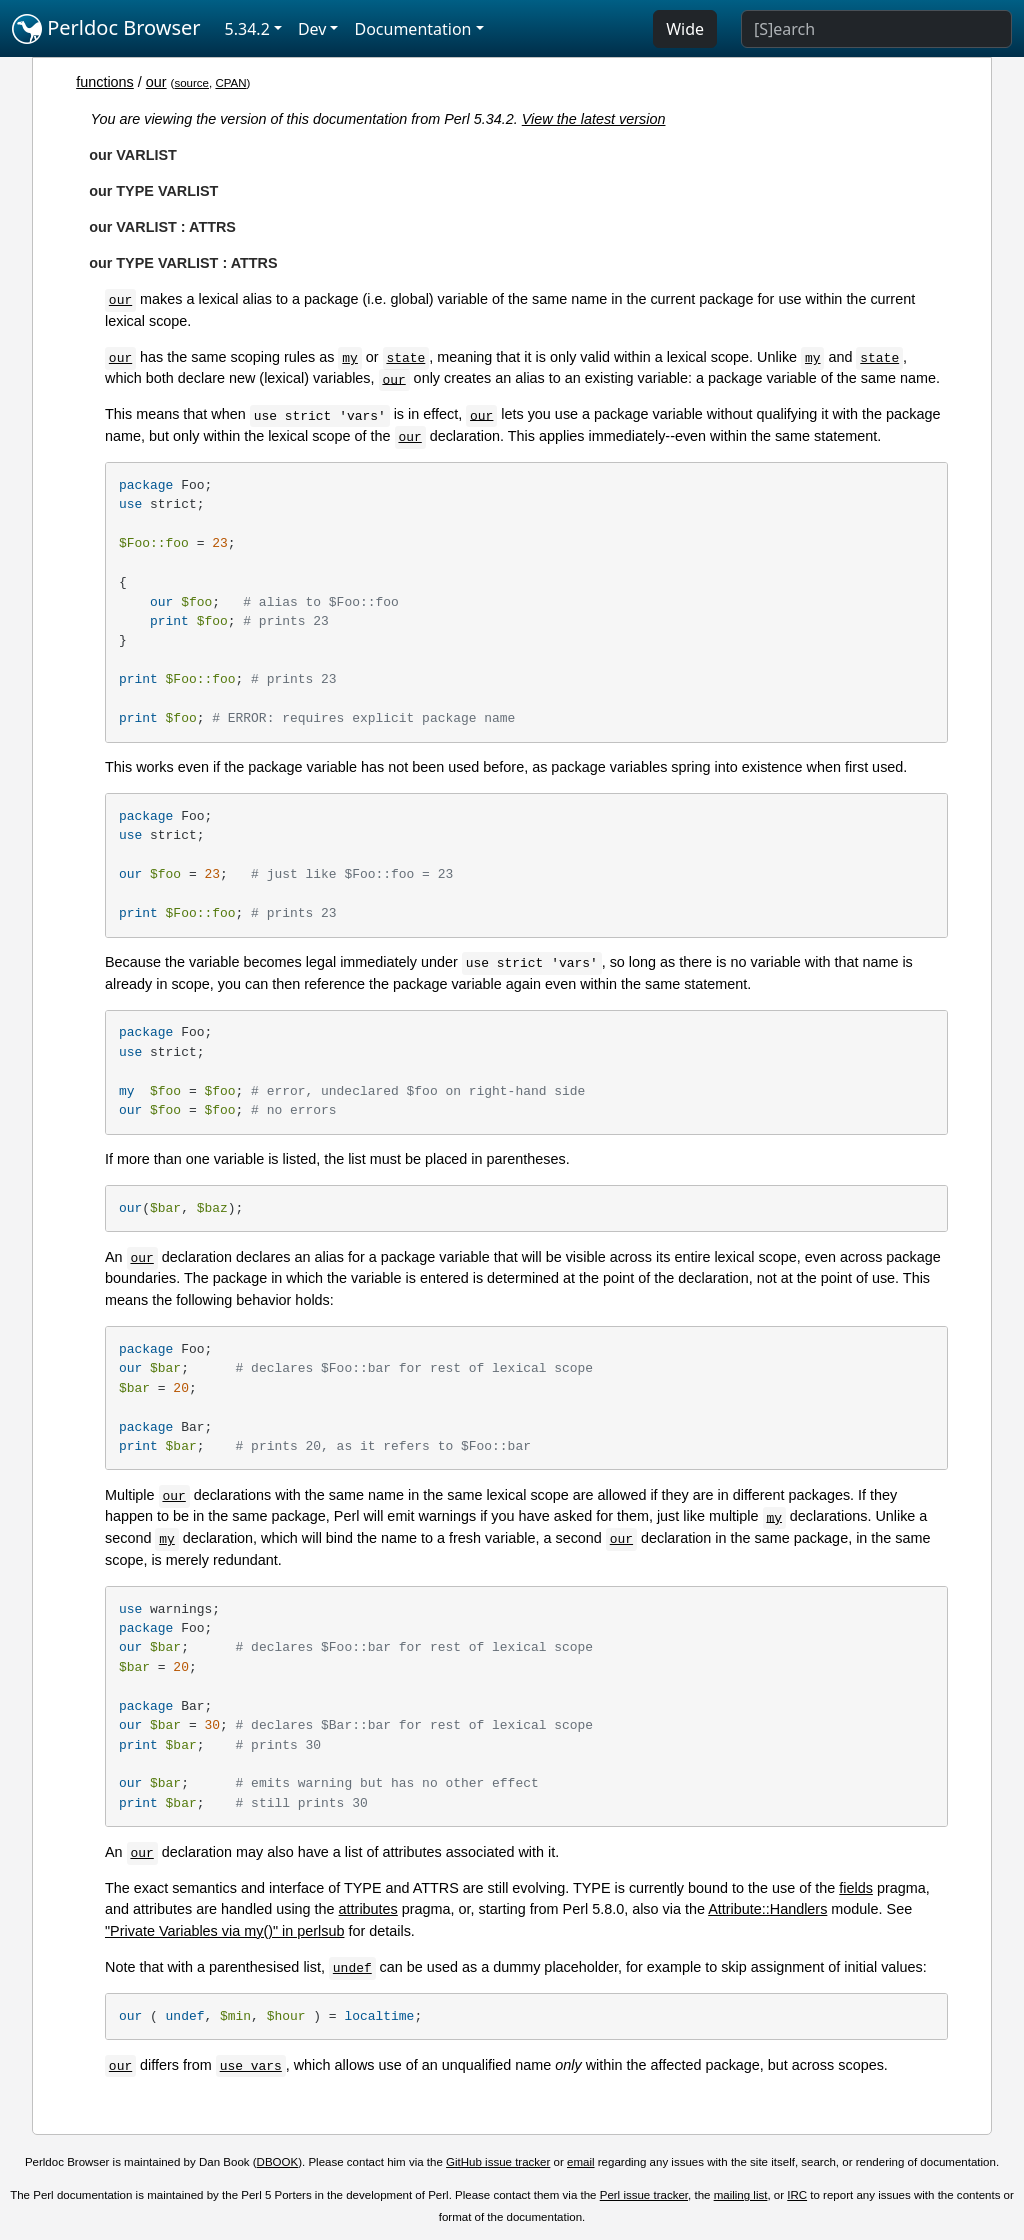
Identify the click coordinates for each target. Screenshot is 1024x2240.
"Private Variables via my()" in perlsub (224, 1931)
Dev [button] (312, 29)
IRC (797, 2195)
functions (105, 82)
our (156, 82)
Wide (685, 29)
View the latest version (594, 119)
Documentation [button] (412, 29)
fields (856, 1888)
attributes (368, 1909)
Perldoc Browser (106, 29)
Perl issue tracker (644, 2195)
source (191, 83)
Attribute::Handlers (767, 1909)
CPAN (230, 83)
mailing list (741, 2195)
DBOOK (278, 2162)
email (581, 2162)
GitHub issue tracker (498, 2162)
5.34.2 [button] (247, 29)
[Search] (876, 29)
